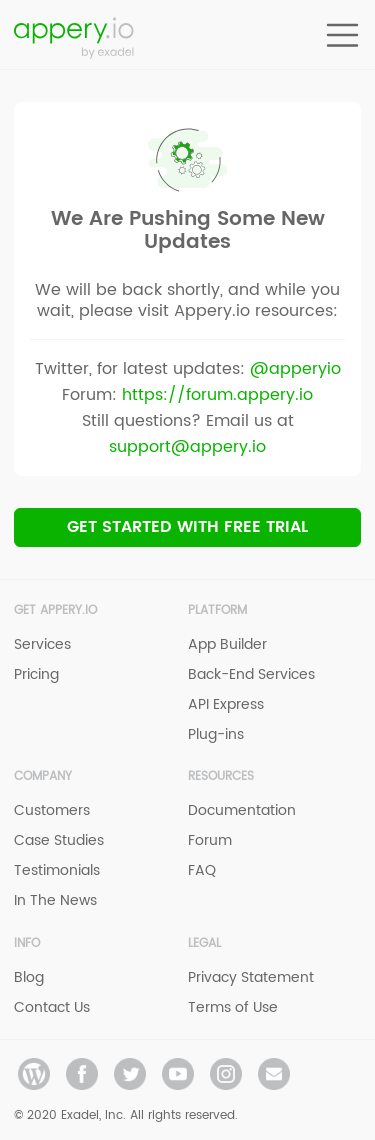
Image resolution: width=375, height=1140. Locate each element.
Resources (221, 776)
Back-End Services (251, 674)
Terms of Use (233, 1007)
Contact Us (52, 1007)
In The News (55, 900)
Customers (52, 810)
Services (42, 644)
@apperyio (295, 369)
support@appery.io (187, 447)
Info (27, 943)
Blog (29, 977)
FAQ (202, 870)
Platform (217, 610)
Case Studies (59, 840)
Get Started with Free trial (187, 527)
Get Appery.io (55, 610)
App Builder (227, 644)
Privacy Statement (251, 977)
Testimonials (57, 870)
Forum (210, 840)
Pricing (36, 674)
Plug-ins (216, 734)
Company (43, 776)
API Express (226, 704)
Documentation (242, 810)
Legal (204, 943)
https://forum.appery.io (217, 395)
